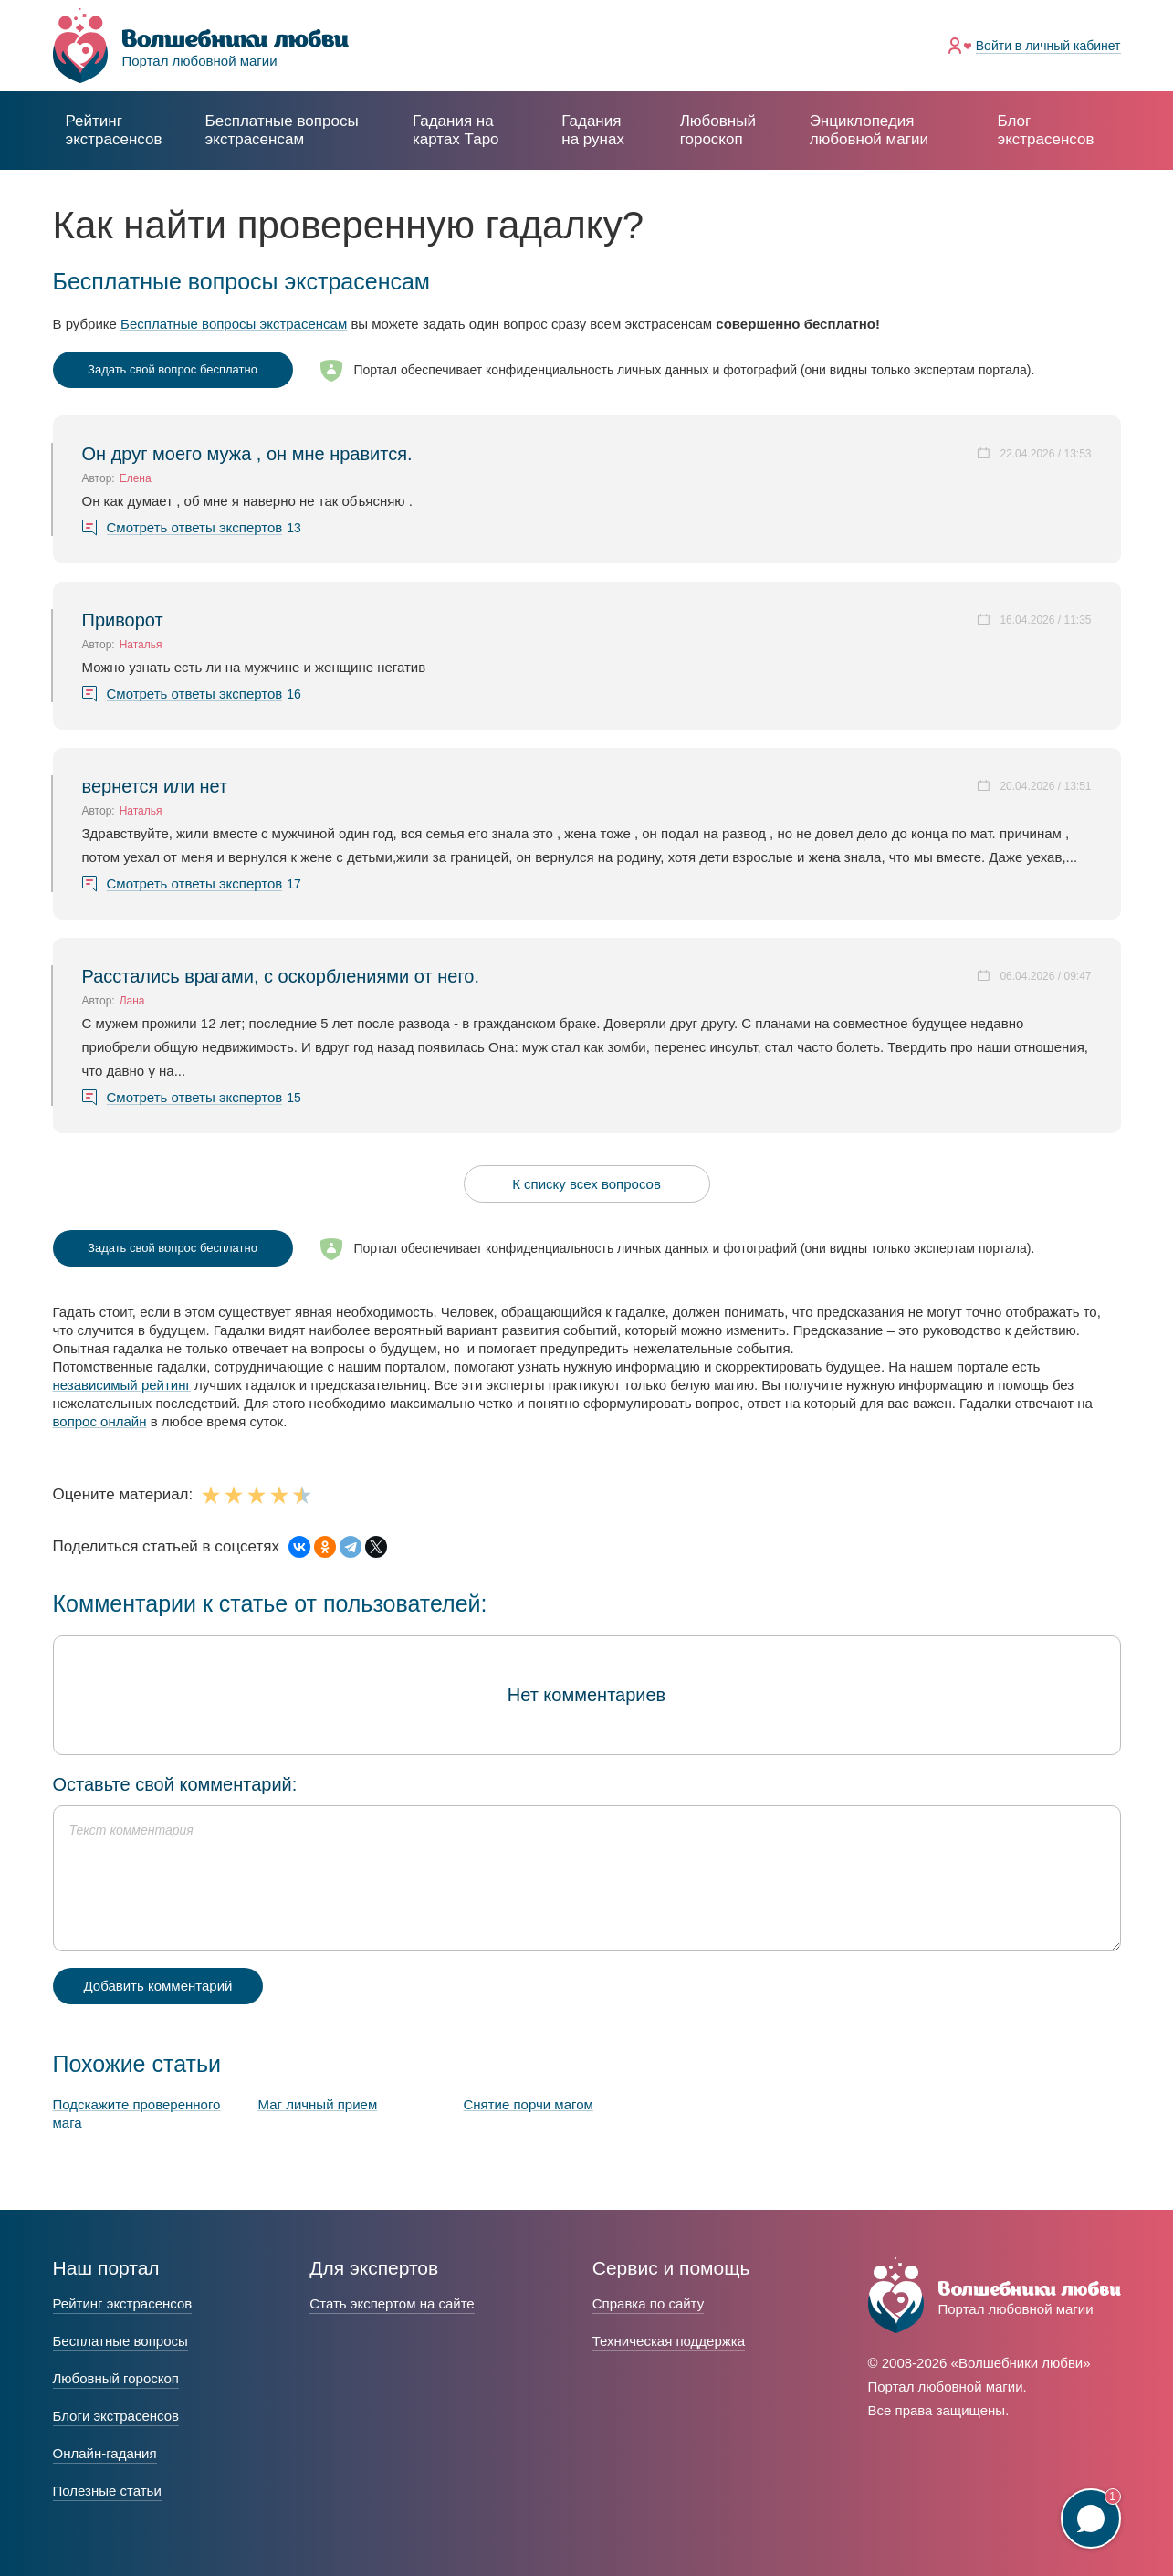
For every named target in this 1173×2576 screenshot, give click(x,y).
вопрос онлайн (100, 1421)
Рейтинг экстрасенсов (114, 130)
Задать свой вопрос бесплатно (172, 369)
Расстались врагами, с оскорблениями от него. (280, 976)
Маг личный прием (318, 2104)
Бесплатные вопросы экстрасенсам (233, 323)
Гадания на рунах (592, 130)
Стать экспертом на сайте (391, 2303)
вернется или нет (155, 786)
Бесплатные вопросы (120, 2341)
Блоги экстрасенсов (116, 2416)
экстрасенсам (282, 130)
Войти (1048, 45)
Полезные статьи (107, 2490)
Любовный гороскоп (718, 130)
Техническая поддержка (668, 2341)
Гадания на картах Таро (456, 130)
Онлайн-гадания (105, 2453)
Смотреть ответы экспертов (195, 527)
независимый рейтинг (122, 1385)
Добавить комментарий (158, 1985)
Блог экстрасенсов (1045, 130)
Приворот (122, 620)
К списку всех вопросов (586, 1184)
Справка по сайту (648, 2303)
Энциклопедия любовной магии (869, 130)
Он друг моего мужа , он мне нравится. (247, 454)
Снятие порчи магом (528, 2104)
